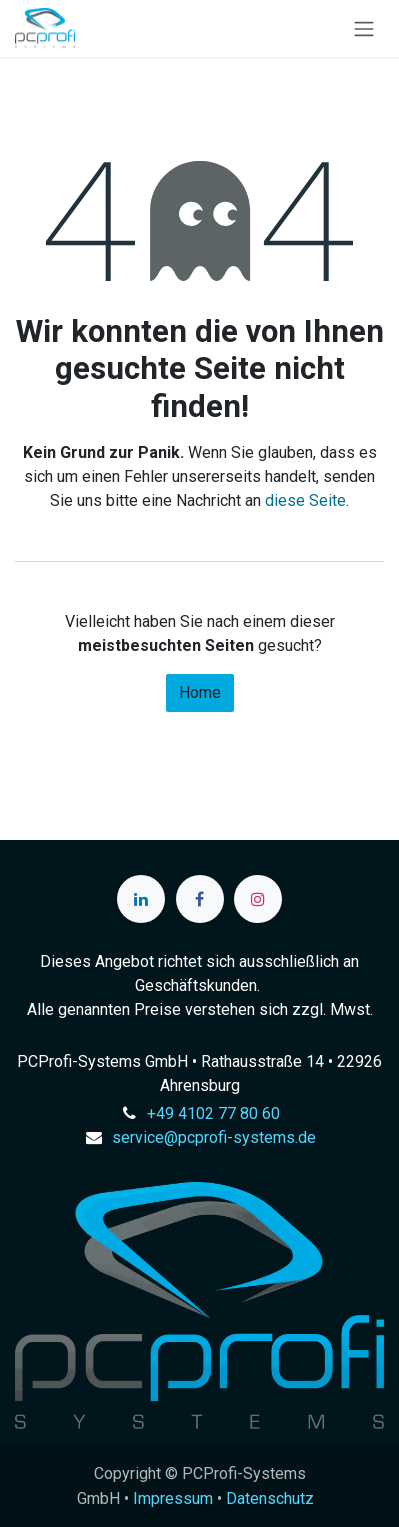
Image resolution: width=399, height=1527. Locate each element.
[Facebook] (200, 899)
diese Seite (305, 500)
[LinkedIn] (141, 899)
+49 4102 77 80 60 (213, 1113)
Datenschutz (270, 1498)
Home (200, 692)
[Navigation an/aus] (364, 28)
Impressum (173, 1498)
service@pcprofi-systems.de (214, 1137)
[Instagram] (258, 899)
